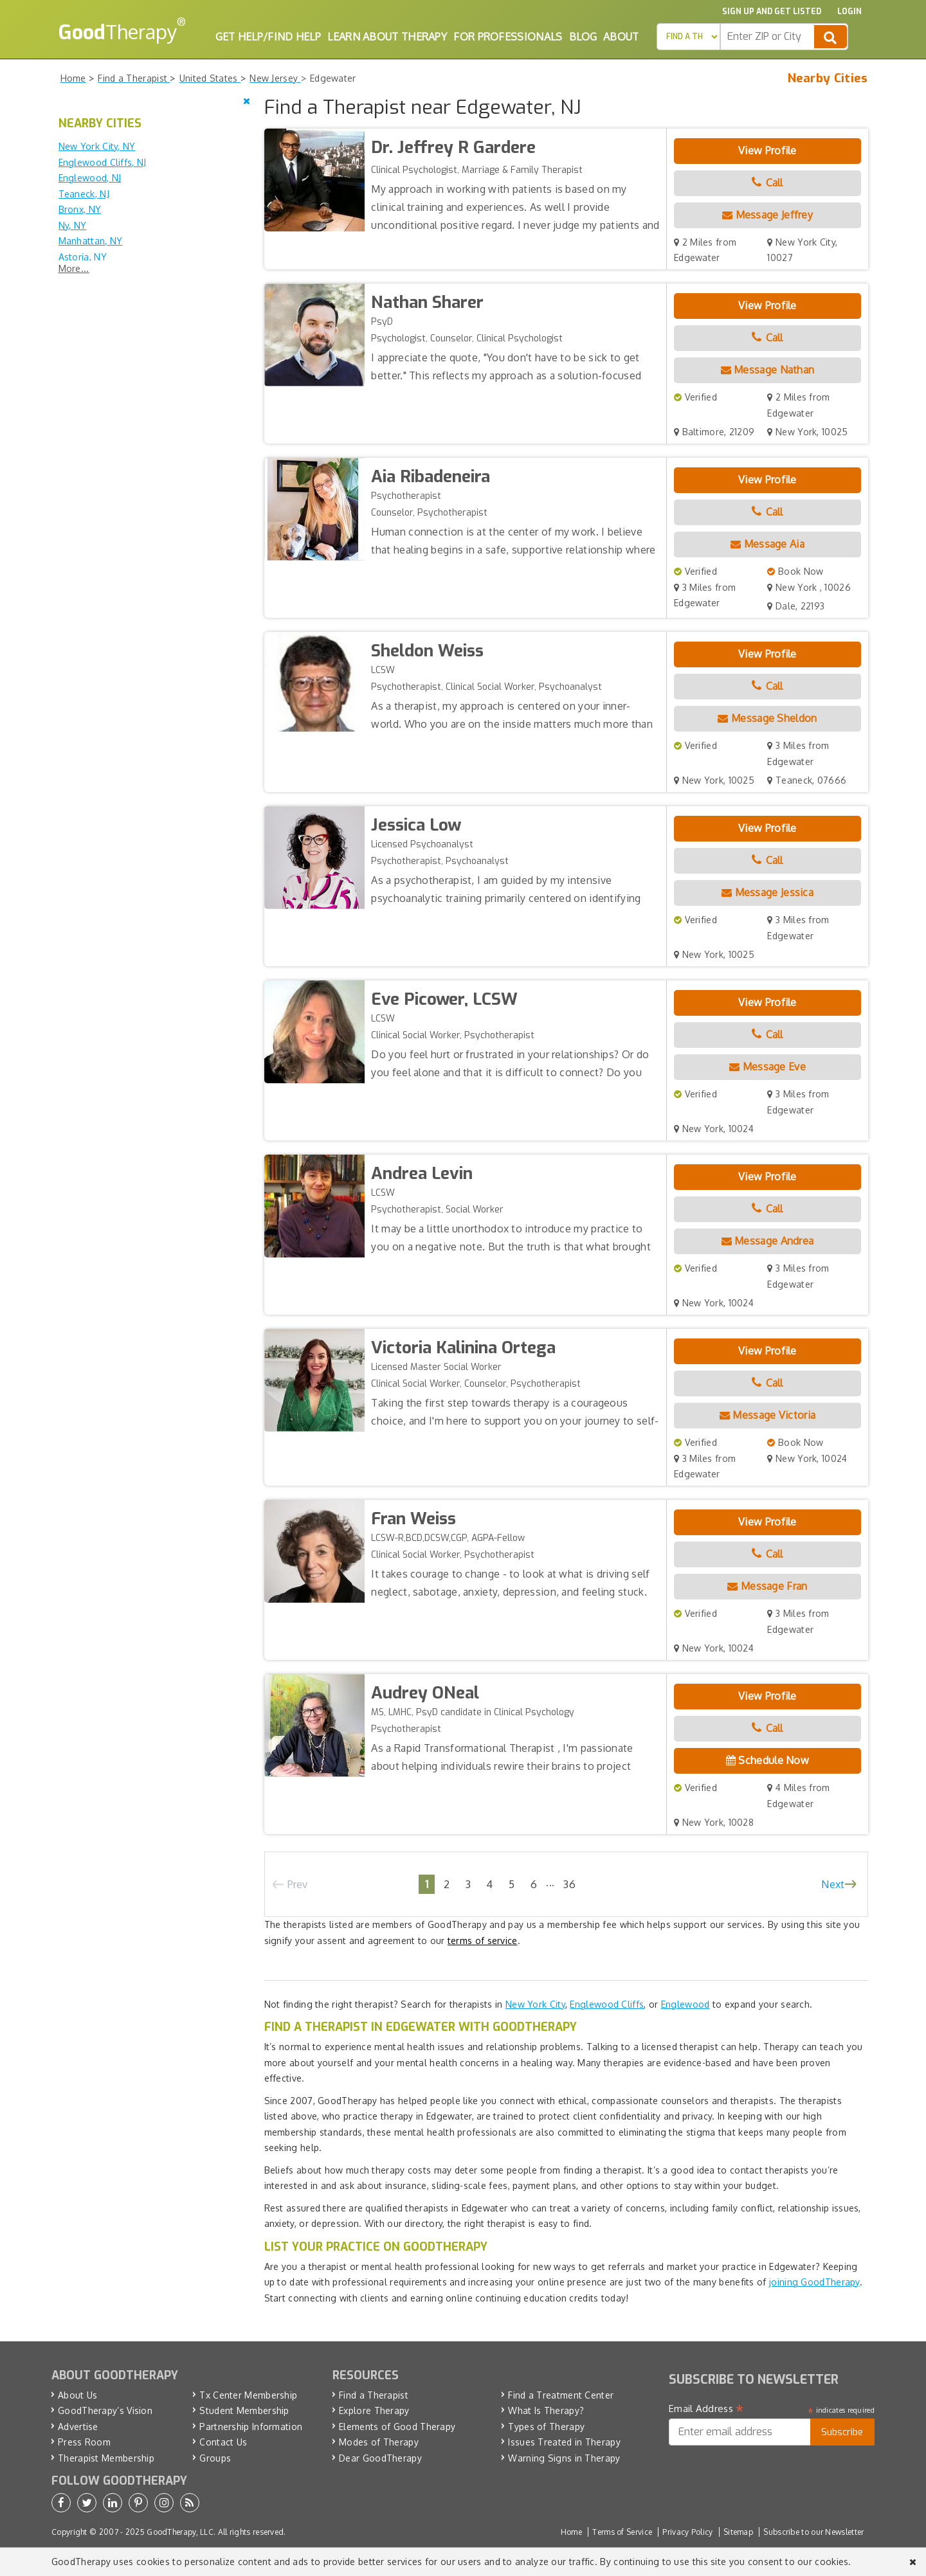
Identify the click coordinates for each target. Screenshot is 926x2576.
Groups (215, 2458)
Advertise (78, 2426)
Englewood (685, 2004)
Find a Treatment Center (560, 2395)
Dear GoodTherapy (380, 2458)
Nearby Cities (828, 78)
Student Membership (244, 2410)
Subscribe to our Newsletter (813, 2532)
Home (571, 2532)
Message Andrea (768, 1240)
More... (74, 268)
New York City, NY (97, 146)
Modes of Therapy (379, 2441)
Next (832, 1884)
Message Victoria (767, 1415)
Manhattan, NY (91, 240)
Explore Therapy (374, 2410)
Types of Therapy (546, 2426)
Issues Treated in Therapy (564, 2441)
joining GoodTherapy (814, 2281)
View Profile (767, 150)
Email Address (706, 2408)
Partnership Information (250, 2426)
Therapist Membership (106, 2458)
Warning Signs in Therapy (564, 2458)
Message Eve (767, 1066)
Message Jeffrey (767, 214)
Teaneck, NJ (84, 193)
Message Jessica (767, 892)
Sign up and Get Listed (771, 11)
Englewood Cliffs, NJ (103, 162)
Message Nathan (768, 369)
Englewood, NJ (90, 177)
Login (849, 11)
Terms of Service (622, 2532)
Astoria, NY (83, 256)
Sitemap (738, 2532)
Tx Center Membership (248, 2395)
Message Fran (767, 1586)
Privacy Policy (687, 2532)
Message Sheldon (767, 718)
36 (569, 1884)
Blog (583, 36)
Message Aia (767, 543)
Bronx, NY (80, 209)
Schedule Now (767, 1760)
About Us (77, 2395)
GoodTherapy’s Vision (105, 2410)
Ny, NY (73, 225)
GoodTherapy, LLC (180, 2532)
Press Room (84, 2441)
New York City (535, 2004)
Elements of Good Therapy (397, 2426)
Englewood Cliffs (607, 2004)
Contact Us (223, 2441)
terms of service (483, 1940)
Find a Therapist (373, 2395)
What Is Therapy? (546, 2410)
